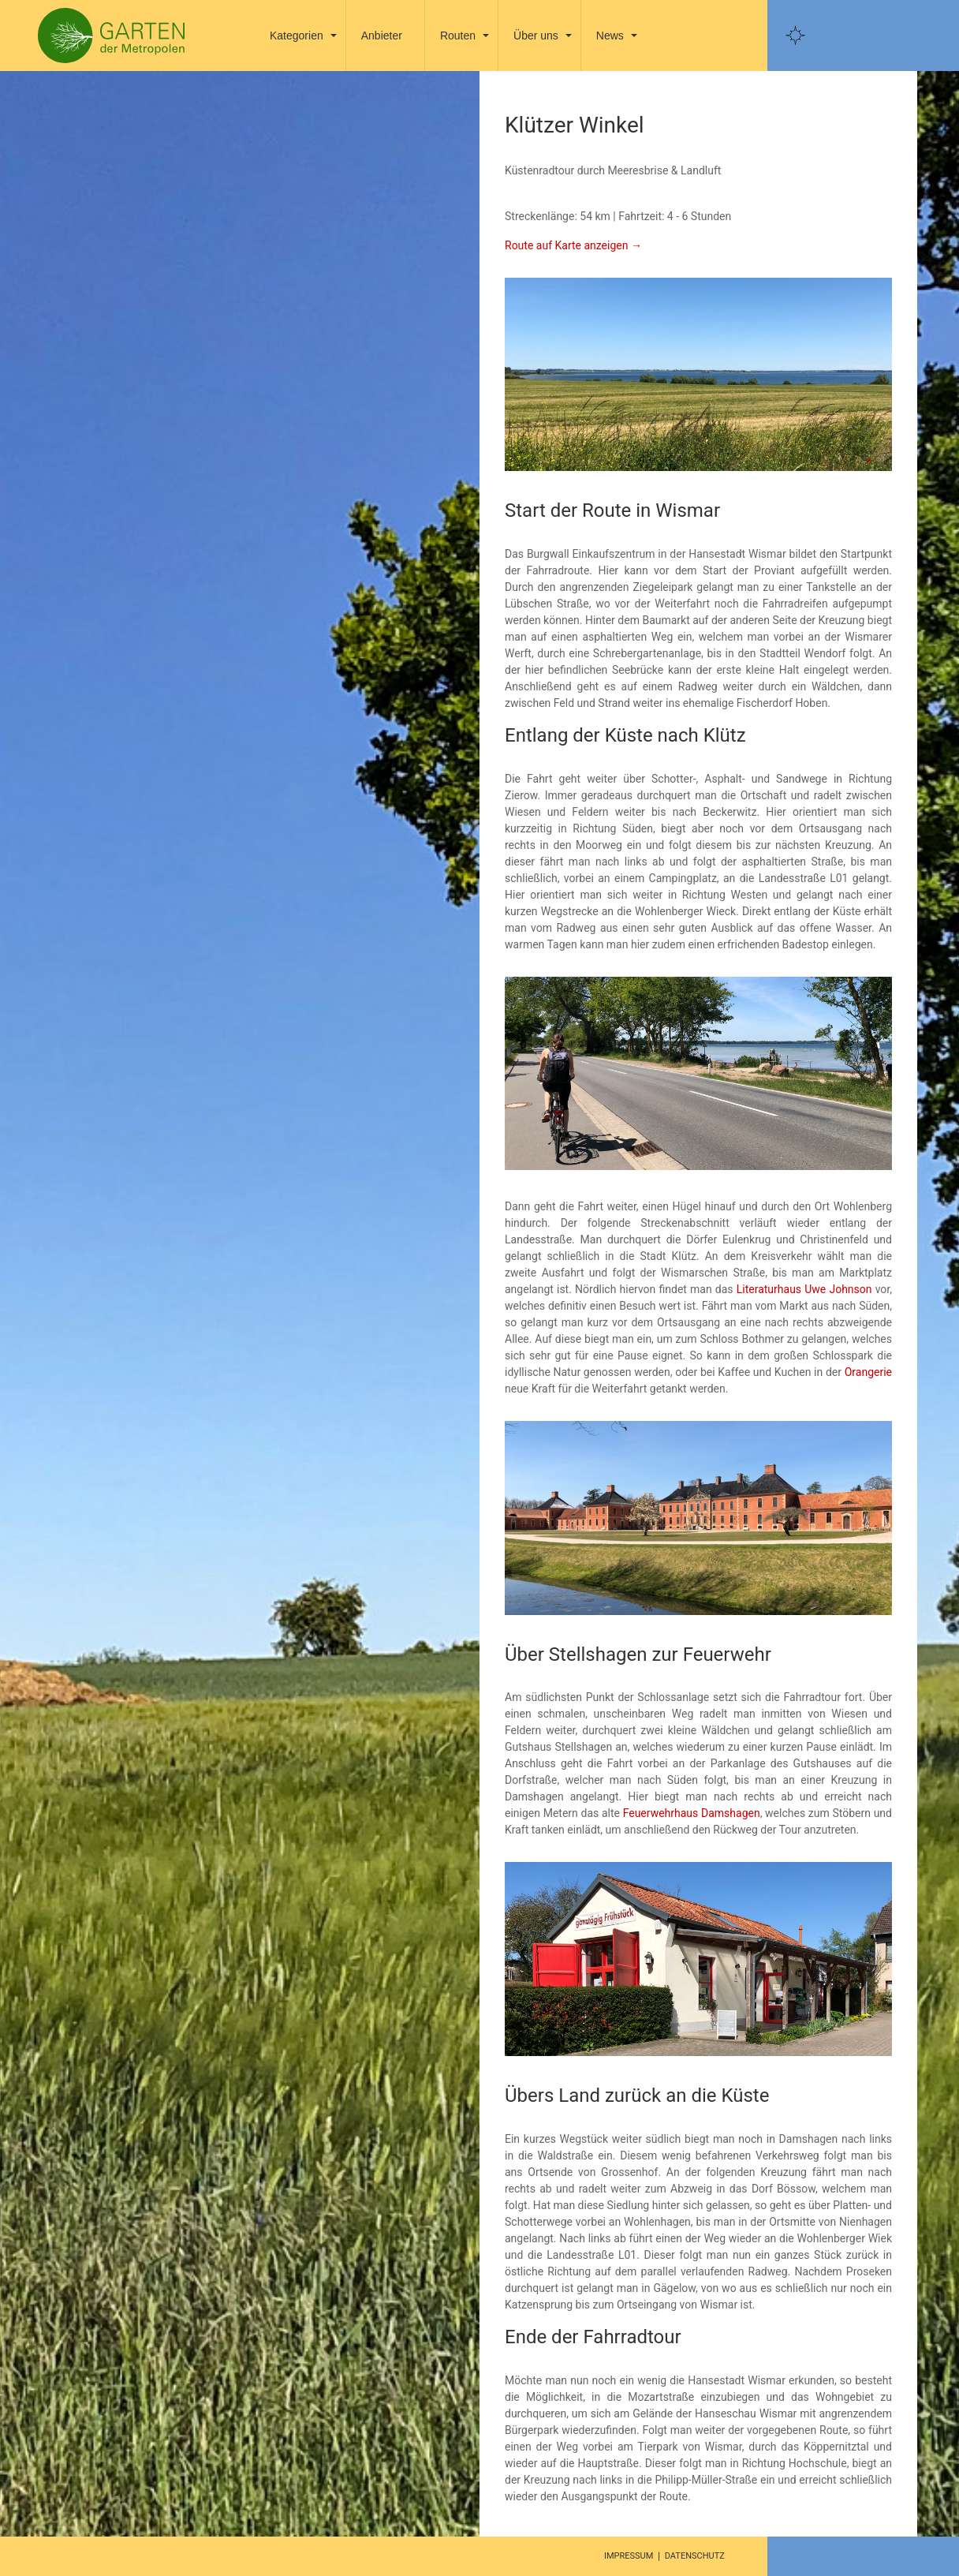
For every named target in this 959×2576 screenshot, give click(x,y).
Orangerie (868, 1372)
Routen (458, 35)
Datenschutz (695, 2556)
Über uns (535, 35)
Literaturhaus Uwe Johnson (804, 1289)
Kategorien (296, 35)
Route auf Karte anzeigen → (573, 245)
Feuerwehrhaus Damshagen (691, 1813)
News (610, 35)
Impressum (628, 2556)
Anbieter (381, 35)
